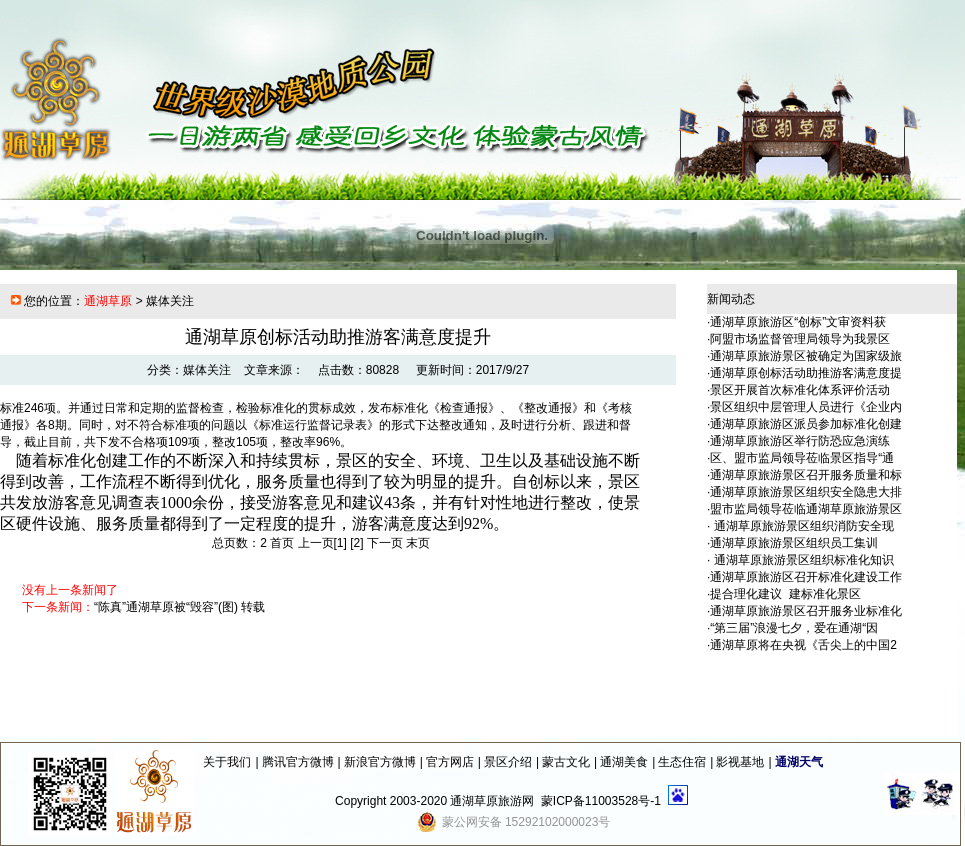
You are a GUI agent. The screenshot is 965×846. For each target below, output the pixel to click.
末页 (418, 543)
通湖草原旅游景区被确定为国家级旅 (806, 356)
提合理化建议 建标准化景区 (785, 594)
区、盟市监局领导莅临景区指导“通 (802, 458)
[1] (340, 543)
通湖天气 (799, 762)
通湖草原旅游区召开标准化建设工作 (806, 577)
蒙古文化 (566, 762)
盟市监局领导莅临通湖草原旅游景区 (806, 509)
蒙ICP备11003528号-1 (601, 801)
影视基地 (740, 762)
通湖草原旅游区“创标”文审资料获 (798, 322)
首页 (282, 543)
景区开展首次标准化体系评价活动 (800, 390)
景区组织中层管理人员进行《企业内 (806, 407)
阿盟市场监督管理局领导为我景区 (800, 339)
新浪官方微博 (380, 762)
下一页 (385, 543)
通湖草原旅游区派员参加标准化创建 (806, 424)
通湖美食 (624, 762)
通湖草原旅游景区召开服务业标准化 (806, 611)
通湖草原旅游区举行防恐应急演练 (800, 441)
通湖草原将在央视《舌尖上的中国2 (803, 645)
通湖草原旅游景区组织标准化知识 (801, 560)
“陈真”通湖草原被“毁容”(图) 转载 (179, 607)
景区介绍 (508, 762)
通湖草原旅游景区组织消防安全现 (801, 526)
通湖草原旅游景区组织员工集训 (794, 543)
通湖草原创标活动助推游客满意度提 (806, 373)
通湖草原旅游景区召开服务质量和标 (806, 475)
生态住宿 (682, 762)
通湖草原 (108, 301)
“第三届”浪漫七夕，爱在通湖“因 (794, 628)
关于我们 (227, 762)
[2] (356, 543)
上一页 (316, 543)
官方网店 (450, 762)
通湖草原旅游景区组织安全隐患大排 (806, 492)
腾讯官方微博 (298, 762)
